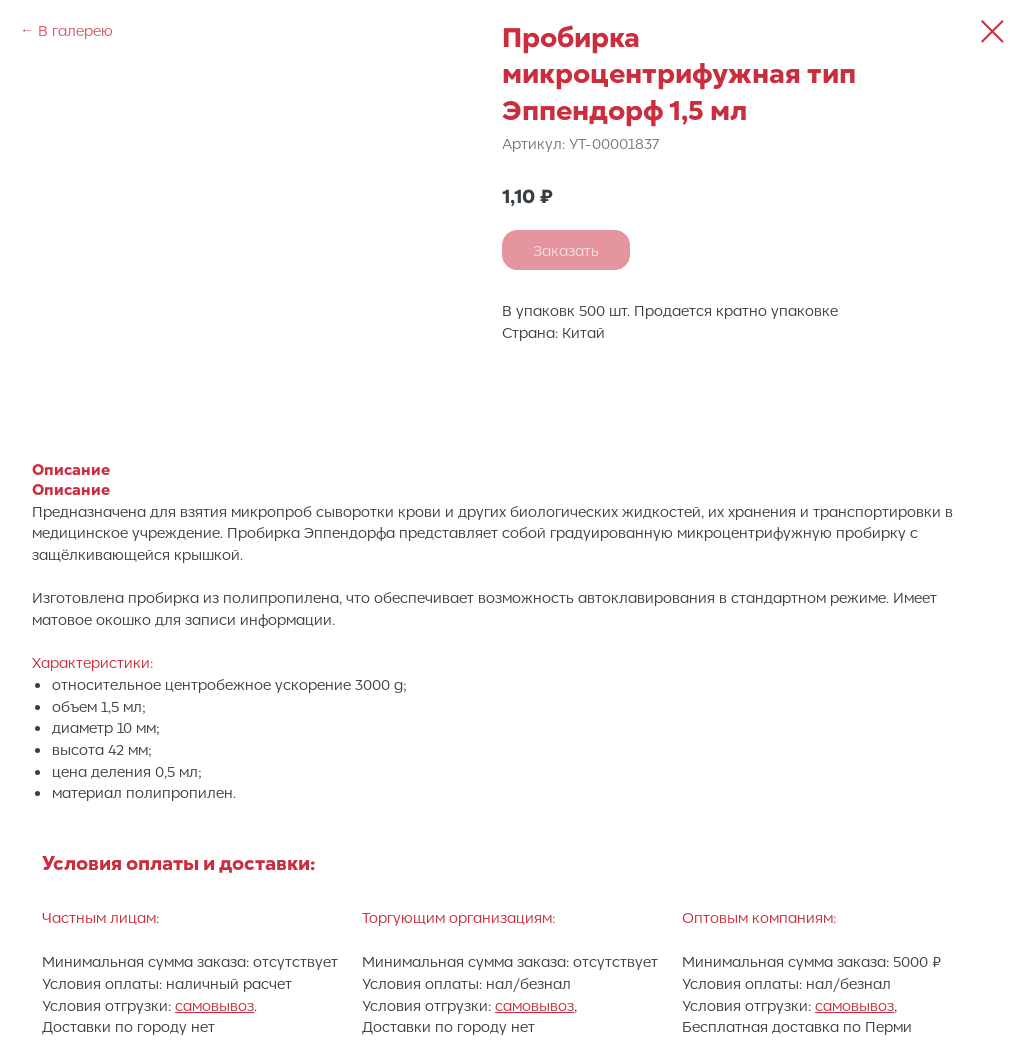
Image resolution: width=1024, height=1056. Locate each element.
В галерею (75, 30)
